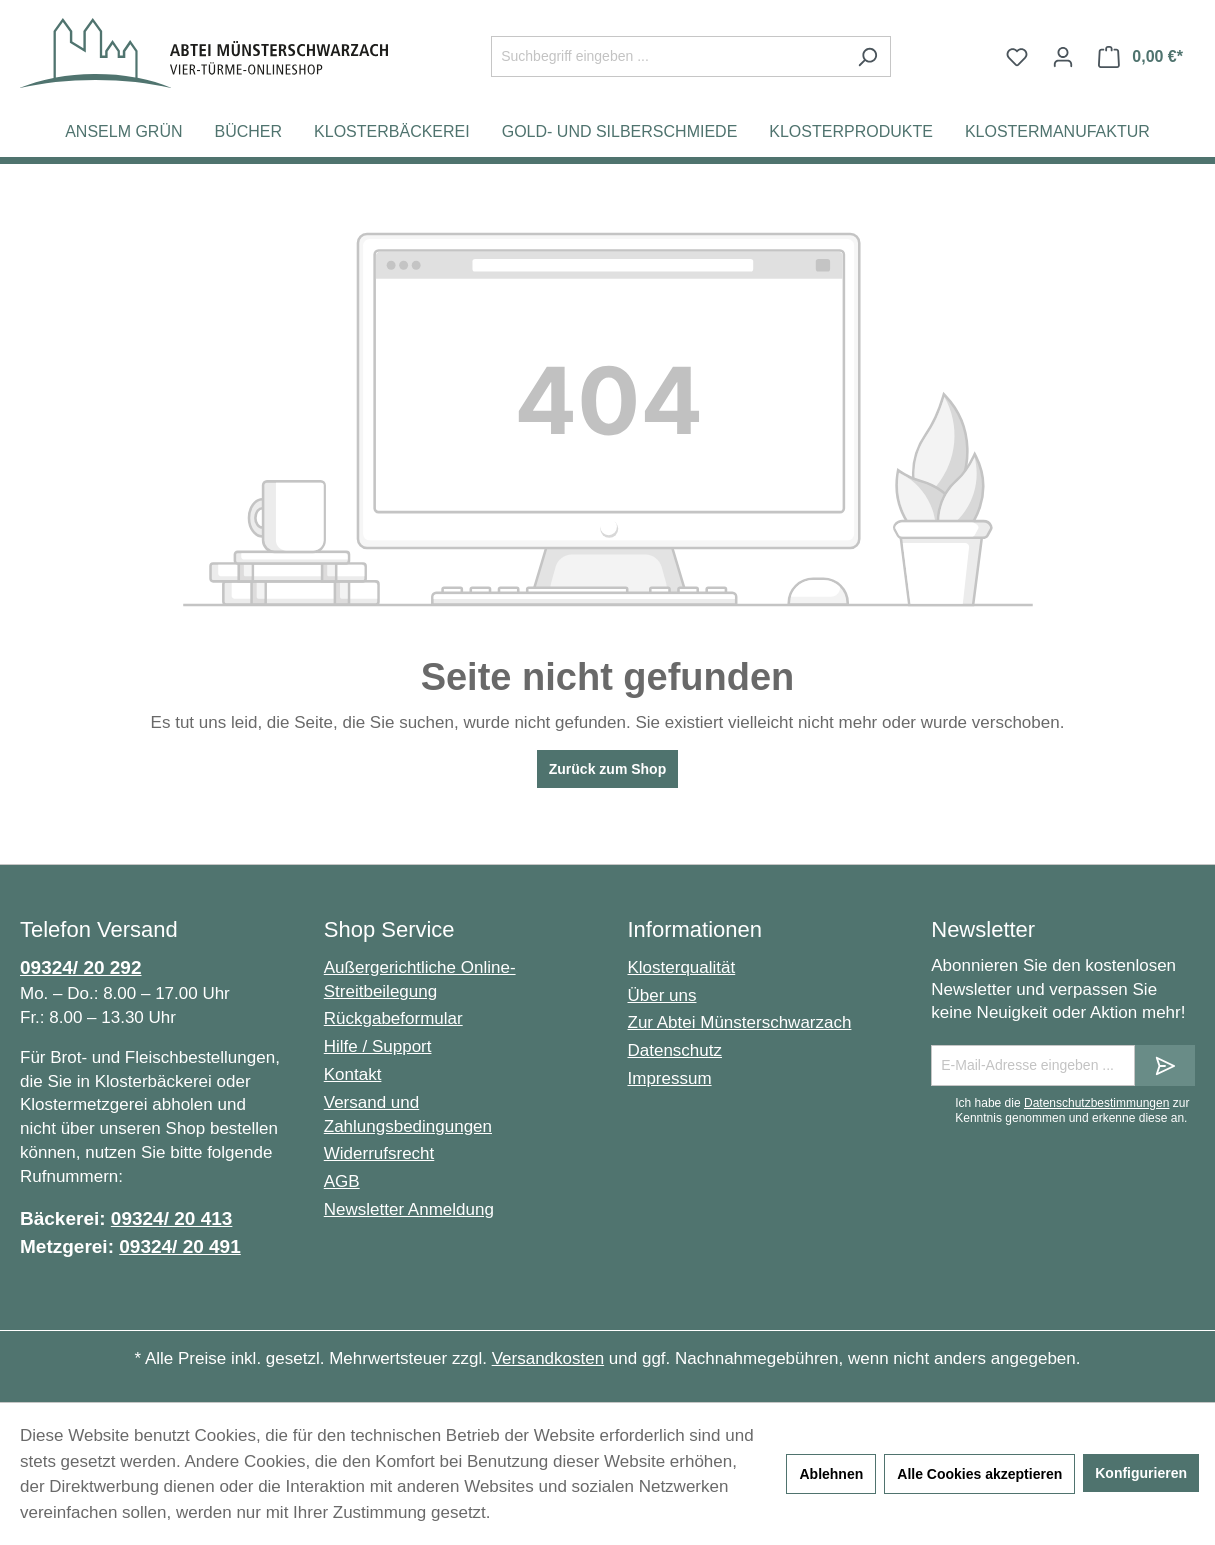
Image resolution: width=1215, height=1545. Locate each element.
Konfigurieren (1141, 1473)
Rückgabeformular (393, 1018)
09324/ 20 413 (172, 1218)
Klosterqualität (682, 967)
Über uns (662, 995)
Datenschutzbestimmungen (1096, 1103)
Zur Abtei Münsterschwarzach (740, 1022)
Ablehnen (831, 1474)
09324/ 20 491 (180, 1246)
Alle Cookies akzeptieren (979, 1474)
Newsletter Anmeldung (409, 1209)
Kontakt (353, 1074)
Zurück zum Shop (607, 769)
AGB (342, 1181)
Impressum (670, 1078)
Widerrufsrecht (379, 1153)
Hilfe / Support (378, 1046)
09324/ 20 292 (81, 967)
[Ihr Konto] (1063, 57)
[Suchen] (867, 56)
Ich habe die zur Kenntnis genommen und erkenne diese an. (1072, 1110)
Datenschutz (675, 1050)
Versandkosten (548, 1358)
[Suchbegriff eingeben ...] (668, 56)
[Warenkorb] (1140, 57)
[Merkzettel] (1017, 57)
